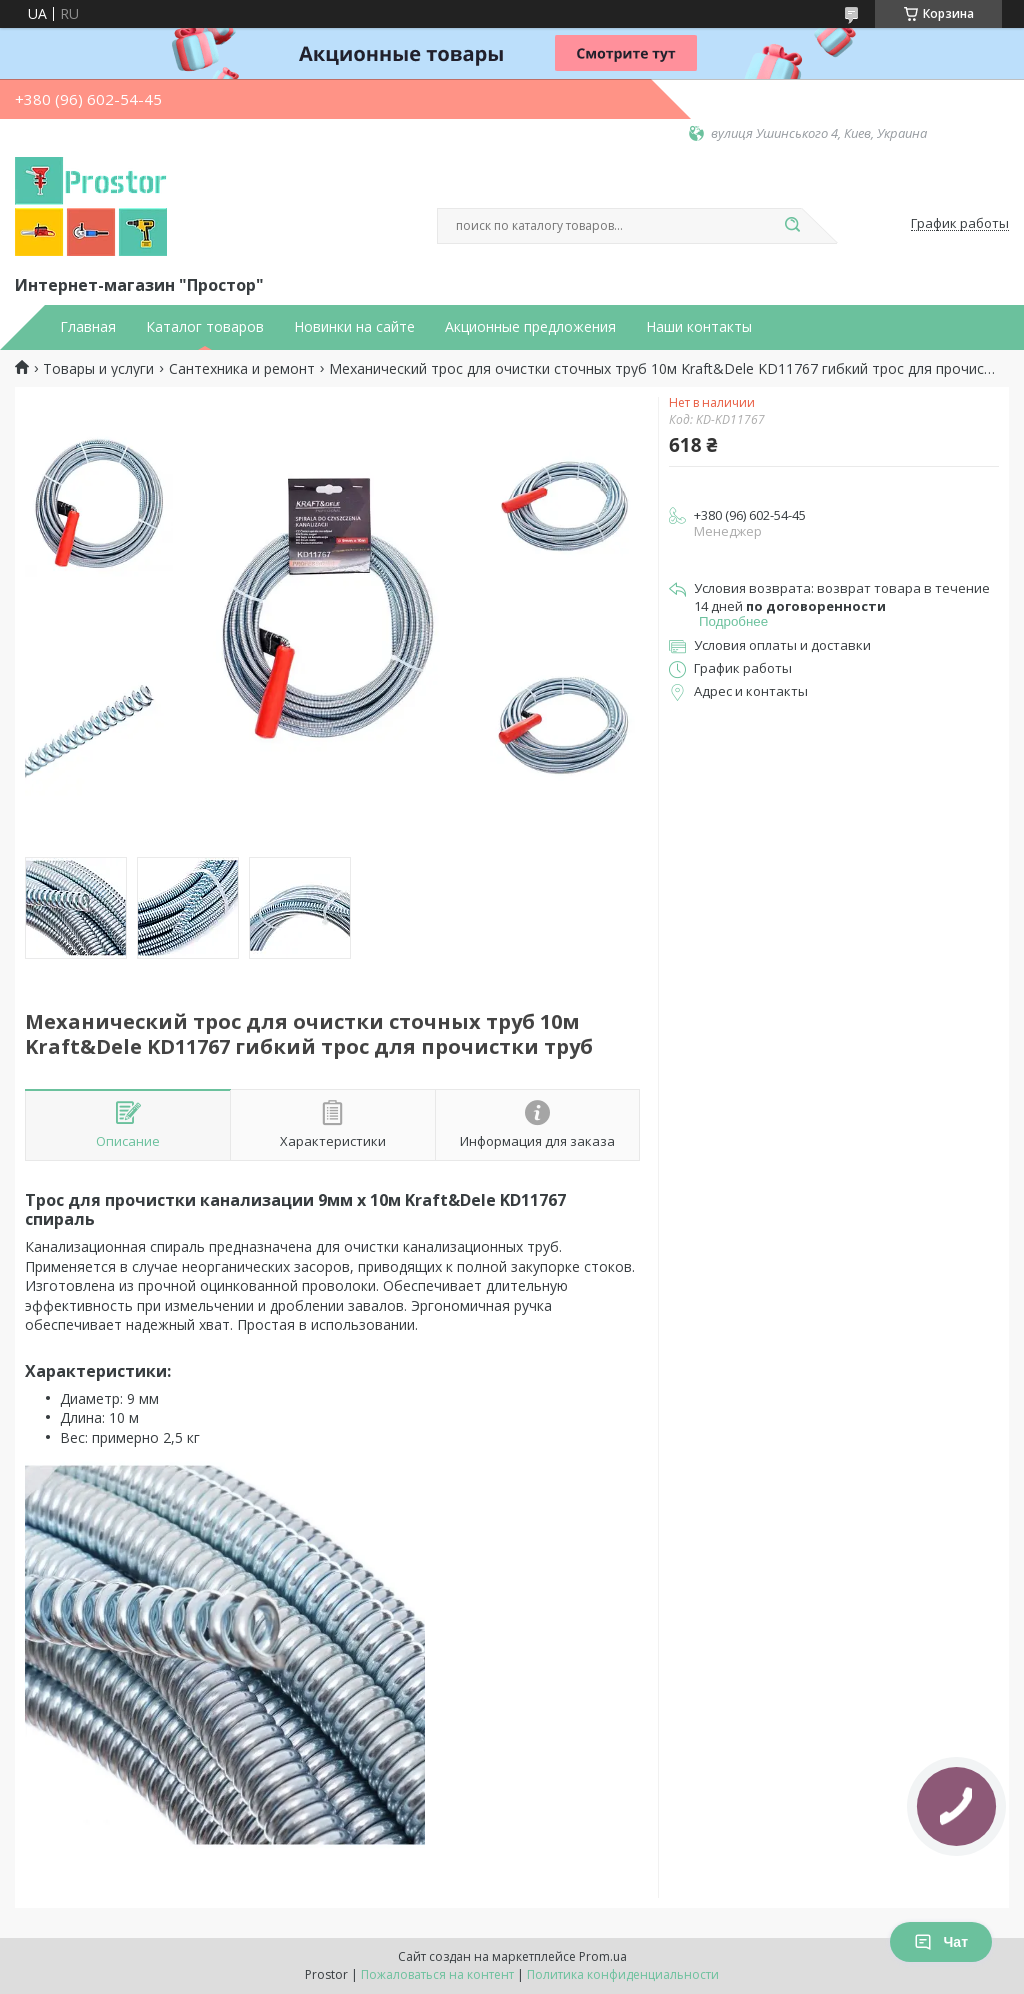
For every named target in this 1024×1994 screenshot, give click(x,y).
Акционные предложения (530, 327)
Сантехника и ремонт (242, 369)
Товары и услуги (98, 369)
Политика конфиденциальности (623, 1974)
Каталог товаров (205, 327)
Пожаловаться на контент (437, 1974)
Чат (941, 1942)
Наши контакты (699, 327)
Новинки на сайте (354, 327)
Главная (88, 327)
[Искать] (792, 226)
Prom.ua (603, 1956)
